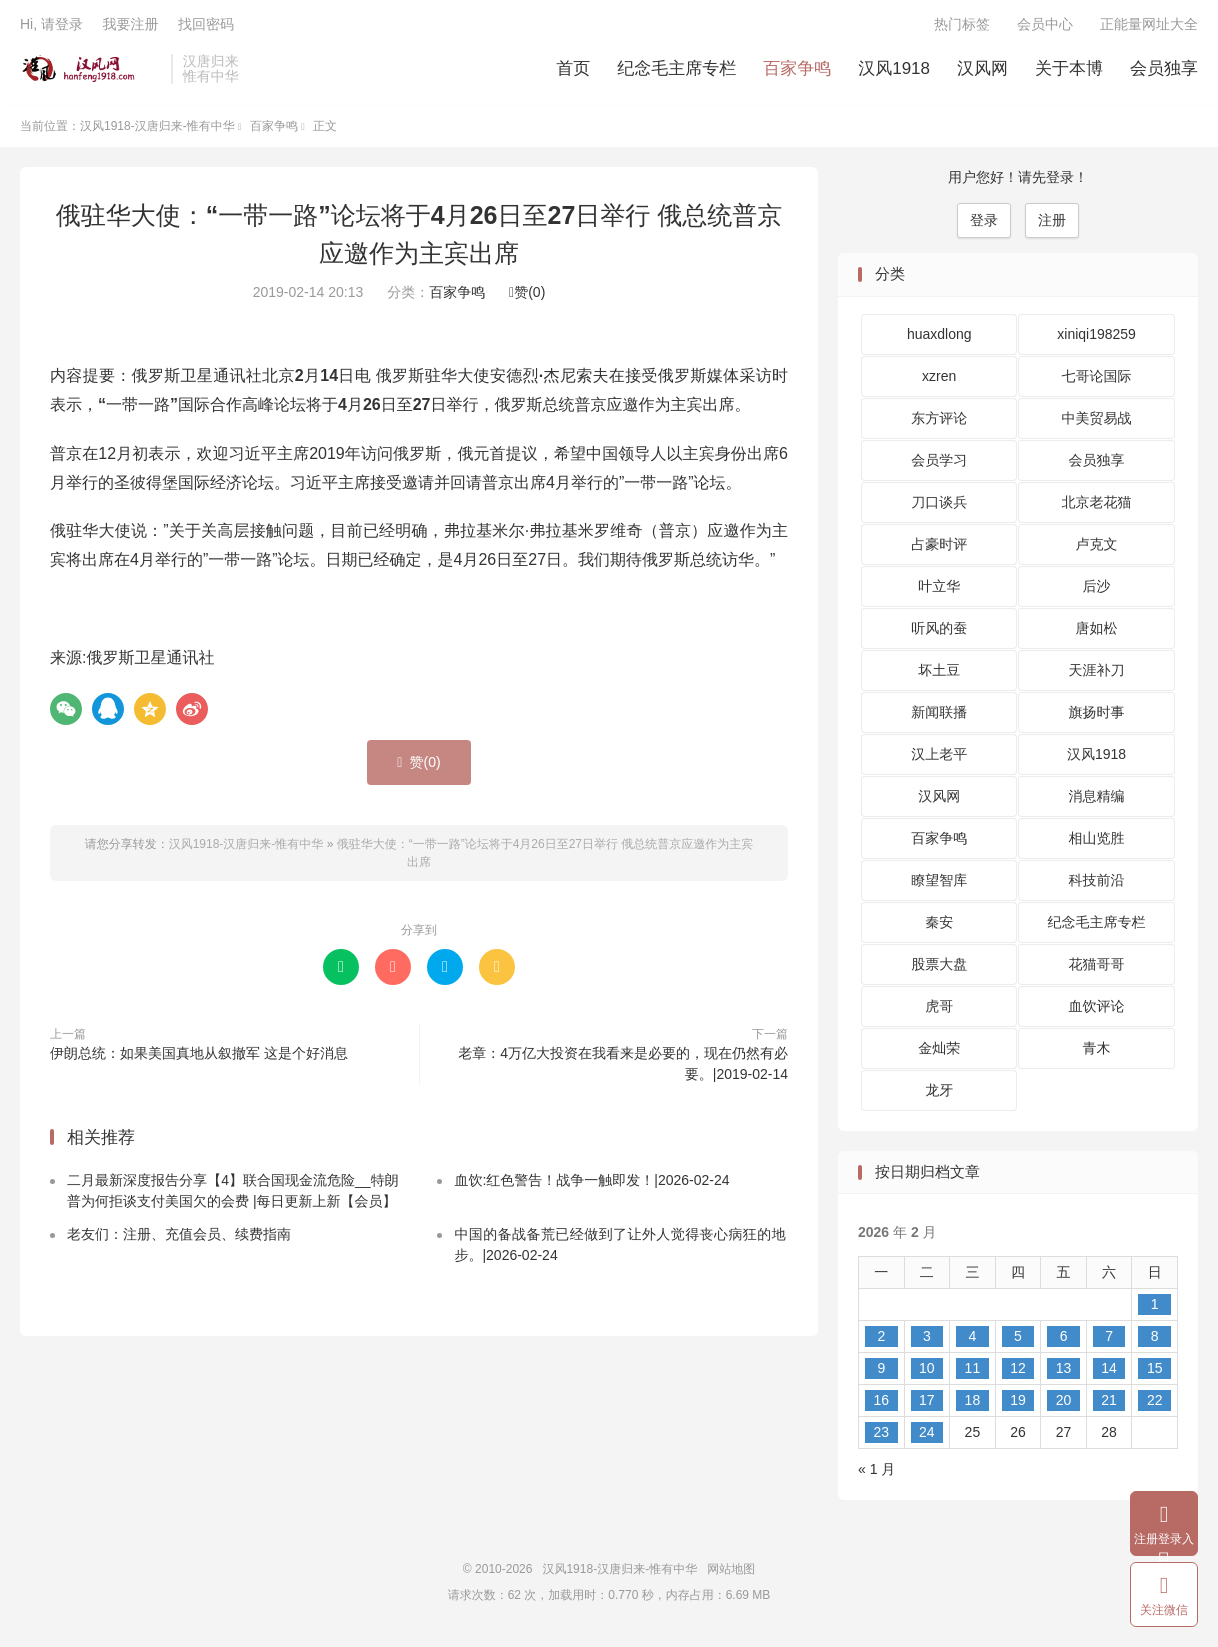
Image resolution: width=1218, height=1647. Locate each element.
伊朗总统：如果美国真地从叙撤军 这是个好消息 (199, 1055)
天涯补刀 (1097, 673)
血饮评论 (1097, 1009)
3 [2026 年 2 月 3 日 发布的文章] (927, 1339)
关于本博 (1069, 70)
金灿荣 (939, 1051)
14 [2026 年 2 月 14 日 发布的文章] (1109, 1371)
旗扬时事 (1097, 715)
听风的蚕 (939, 631)
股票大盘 (939, 967)
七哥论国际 (1097, 379)
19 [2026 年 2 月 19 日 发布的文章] (1018, 1403)
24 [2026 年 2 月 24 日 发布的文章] (927, 1435)
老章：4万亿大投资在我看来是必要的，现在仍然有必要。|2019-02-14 (623, 1065)
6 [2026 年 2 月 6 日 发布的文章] (1064, 1339)
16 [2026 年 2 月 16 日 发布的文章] (881, 1403)
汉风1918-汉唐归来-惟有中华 (90, 71)
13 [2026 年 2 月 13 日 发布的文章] (1064, 1371)
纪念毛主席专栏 (676, 70)
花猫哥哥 (1097, 967)
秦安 (939, 925)
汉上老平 (939, 757)
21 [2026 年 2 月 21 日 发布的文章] (1109, 1403)
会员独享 (1164, 70)
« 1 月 (876, 1472)
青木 (1097, 1051)
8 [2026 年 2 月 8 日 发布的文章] (1155, 1339)
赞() (527, 295)
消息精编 (1097, 799)
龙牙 (939, 1093)
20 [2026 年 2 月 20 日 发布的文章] (1064, 1403)
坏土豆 (939, 673)
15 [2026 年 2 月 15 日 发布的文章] (1155, 1371)
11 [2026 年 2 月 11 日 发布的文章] (973, 1371)
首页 (573, 70)
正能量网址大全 (1149, 26)
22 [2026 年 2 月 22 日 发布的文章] (1155, 1403)
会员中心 (1045, 26)
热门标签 (962, 26)
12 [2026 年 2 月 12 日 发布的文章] (1018, 1371)
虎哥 (939, 1009)
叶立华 (939, 589)
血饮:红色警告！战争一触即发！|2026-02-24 (591, 1183)
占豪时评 (939, 547)
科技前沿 (1097, 883)
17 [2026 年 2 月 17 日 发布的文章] (927, 1403)
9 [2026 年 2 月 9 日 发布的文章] (881, 1371)
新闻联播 (939, 715)
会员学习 (939, 463)
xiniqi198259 (1096, 337)
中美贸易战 (1097, 421)
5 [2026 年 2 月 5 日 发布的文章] (1018, 1339)
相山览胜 (1097, 841)
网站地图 (731, 1572)
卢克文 (1097, 547)
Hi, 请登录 (51, 26)
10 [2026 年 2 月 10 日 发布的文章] (927, 1371)
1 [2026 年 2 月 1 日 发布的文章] (1155, 1307)
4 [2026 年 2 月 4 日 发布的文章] (973, 1339)
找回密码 (206, 26)
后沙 (1097, 589)
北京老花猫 (1097, 505)
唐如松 (1097, 631)
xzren (939, 379)
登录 (984, 223)
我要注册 (130, 26)
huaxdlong (939, 337)
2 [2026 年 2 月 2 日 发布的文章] (881, 1339)
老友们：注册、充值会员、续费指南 (179, 1237)
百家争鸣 (797, 70)
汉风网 (982, 70)
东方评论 (939, 421)
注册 (1052, 223)
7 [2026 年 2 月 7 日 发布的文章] (1109, 1339)
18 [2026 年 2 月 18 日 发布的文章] (973, 1403)
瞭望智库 (939, 883)
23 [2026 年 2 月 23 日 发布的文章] (881, 1435)
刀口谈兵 (939, 505)
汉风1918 (894, 70)
